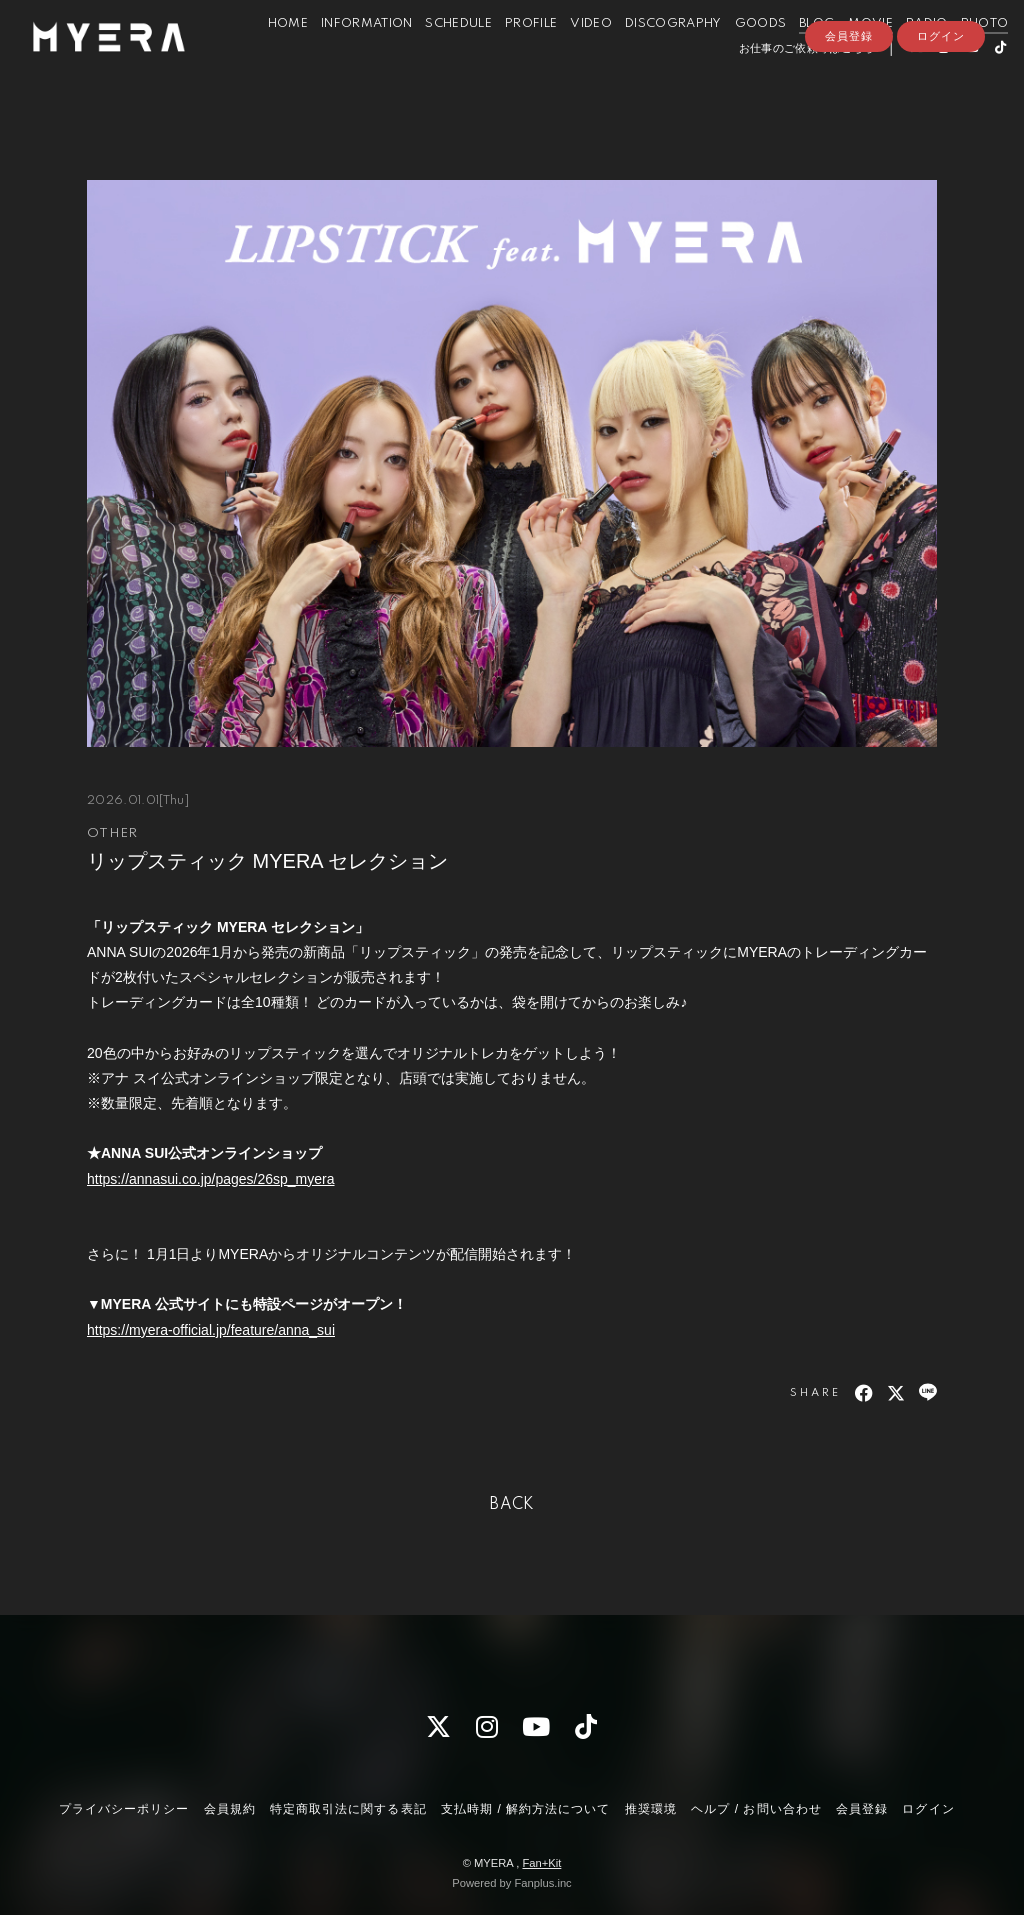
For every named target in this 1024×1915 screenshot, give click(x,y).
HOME (264, 58)
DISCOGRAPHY (649, 58)
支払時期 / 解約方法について (526, 1809)
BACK (512, 1505)
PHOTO (961, 58)
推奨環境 (651, 1809)
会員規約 (230, 1809)
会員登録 (849, 117)
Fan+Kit (541, 1863)
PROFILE (507, 58)
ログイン (941, 117)
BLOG (793, 58)
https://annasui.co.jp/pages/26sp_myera (211, 1179)
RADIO (903, 58)
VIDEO (567, 58)
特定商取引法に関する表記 (348, 1809)
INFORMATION (343, 58)
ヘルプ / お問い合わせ (756, 1809)
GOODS (737, 58)
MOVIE (846, 58)
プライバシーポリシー (124, 1809)
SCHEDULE (434, 58)
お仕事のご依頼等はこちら (783, 83)
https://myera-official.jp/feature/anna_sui (211, 1330)
